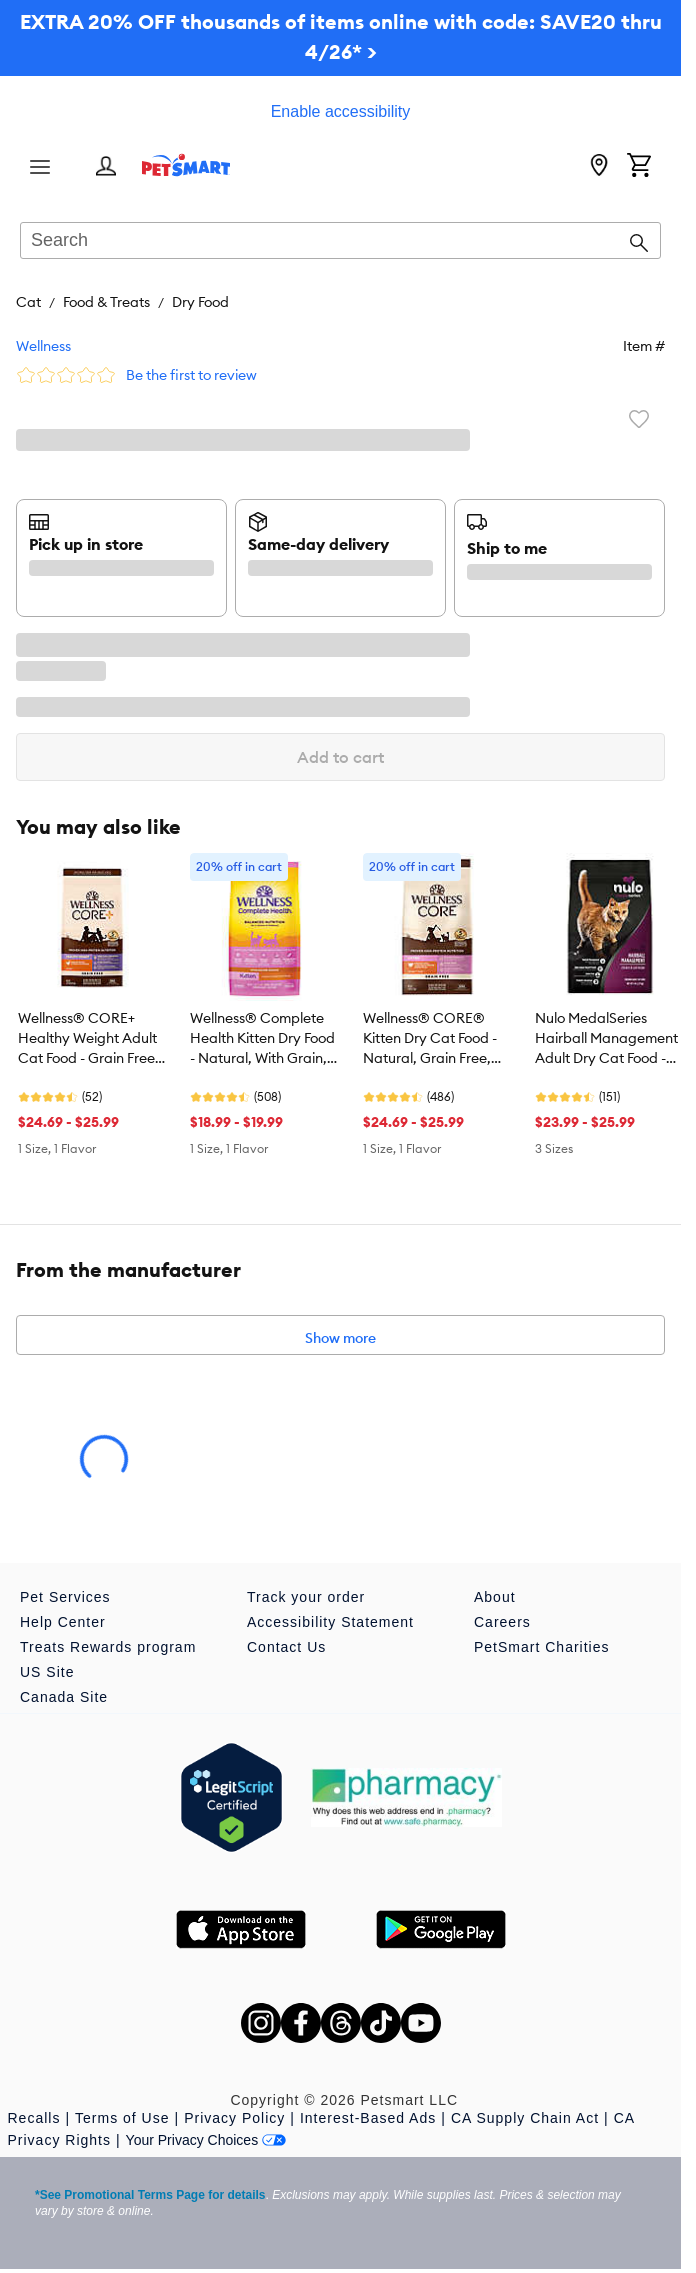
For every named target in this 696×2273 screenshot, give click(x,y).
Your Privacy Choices (206, 2140)
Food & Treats (106, 302)
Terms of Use (122, 2118)
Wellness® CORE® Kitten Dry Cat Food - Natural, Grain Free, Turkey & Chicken (430, 1039)
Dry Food (200, 302)
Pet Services (65, 1597)
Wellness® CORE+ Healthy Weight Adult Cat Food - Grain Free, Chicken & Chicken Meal (88, 1039)
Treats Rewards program (108, 1647)
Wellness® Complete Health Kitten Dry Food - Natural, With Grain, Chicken (262, 1039)
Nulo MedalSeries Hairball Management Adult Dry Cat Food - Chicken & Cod (606, 1039)
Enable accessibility (341, 111)
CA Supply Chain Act (525, 2118)
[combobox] (340, 242)
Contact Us (286, 1647)
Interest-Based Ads (368, 2118)
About (495, 1597)
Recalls (34, 2118)
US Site (47, 1672)
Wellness (43, 346)
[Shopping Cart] (639, 167)
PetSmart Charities (541, 1647)
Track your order (306, 1597)
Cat (28, 302)
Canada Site (64, 1697)
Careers (502, 1622)
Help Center (63, 1622)
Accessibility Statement (330, 1622)
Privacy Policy (234, 2118)
